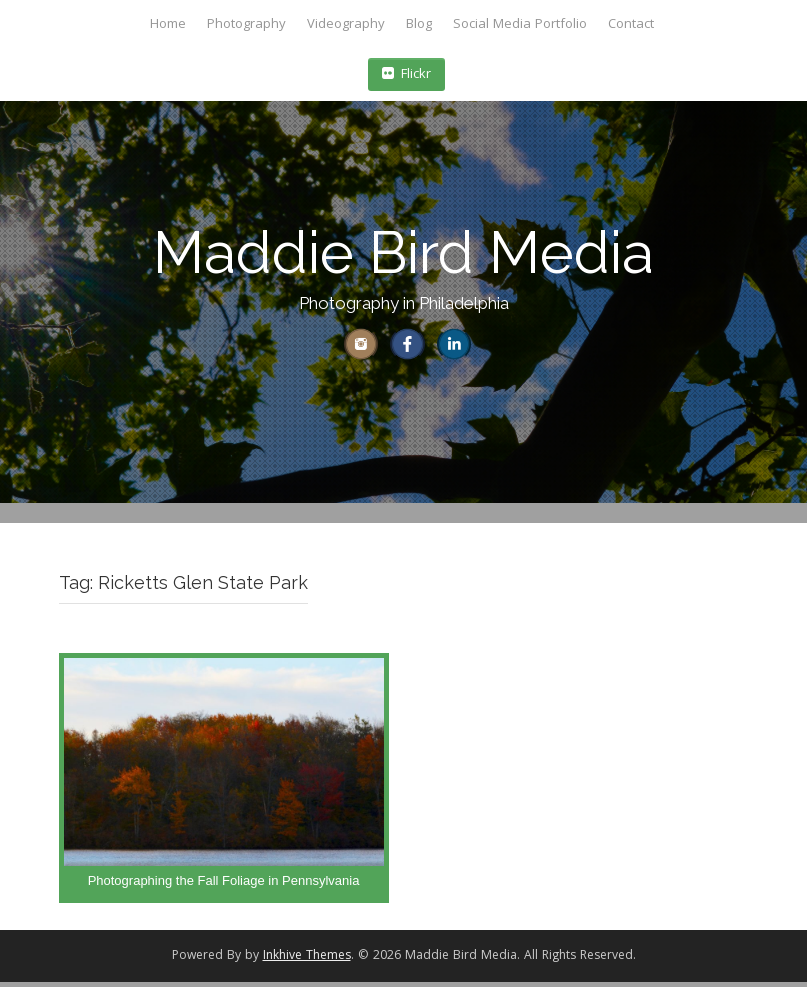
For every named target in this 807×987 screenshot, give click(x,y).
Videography (346, 25)
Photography (246, 25)
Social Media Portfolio (520, 25)
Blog (419, 25)
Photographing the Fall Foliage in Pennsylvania (224, 886)
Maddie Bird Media (403, 252)
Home (168, 25)
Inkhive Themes (307, 962)
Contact (631, 25)
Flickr (406, 75)
